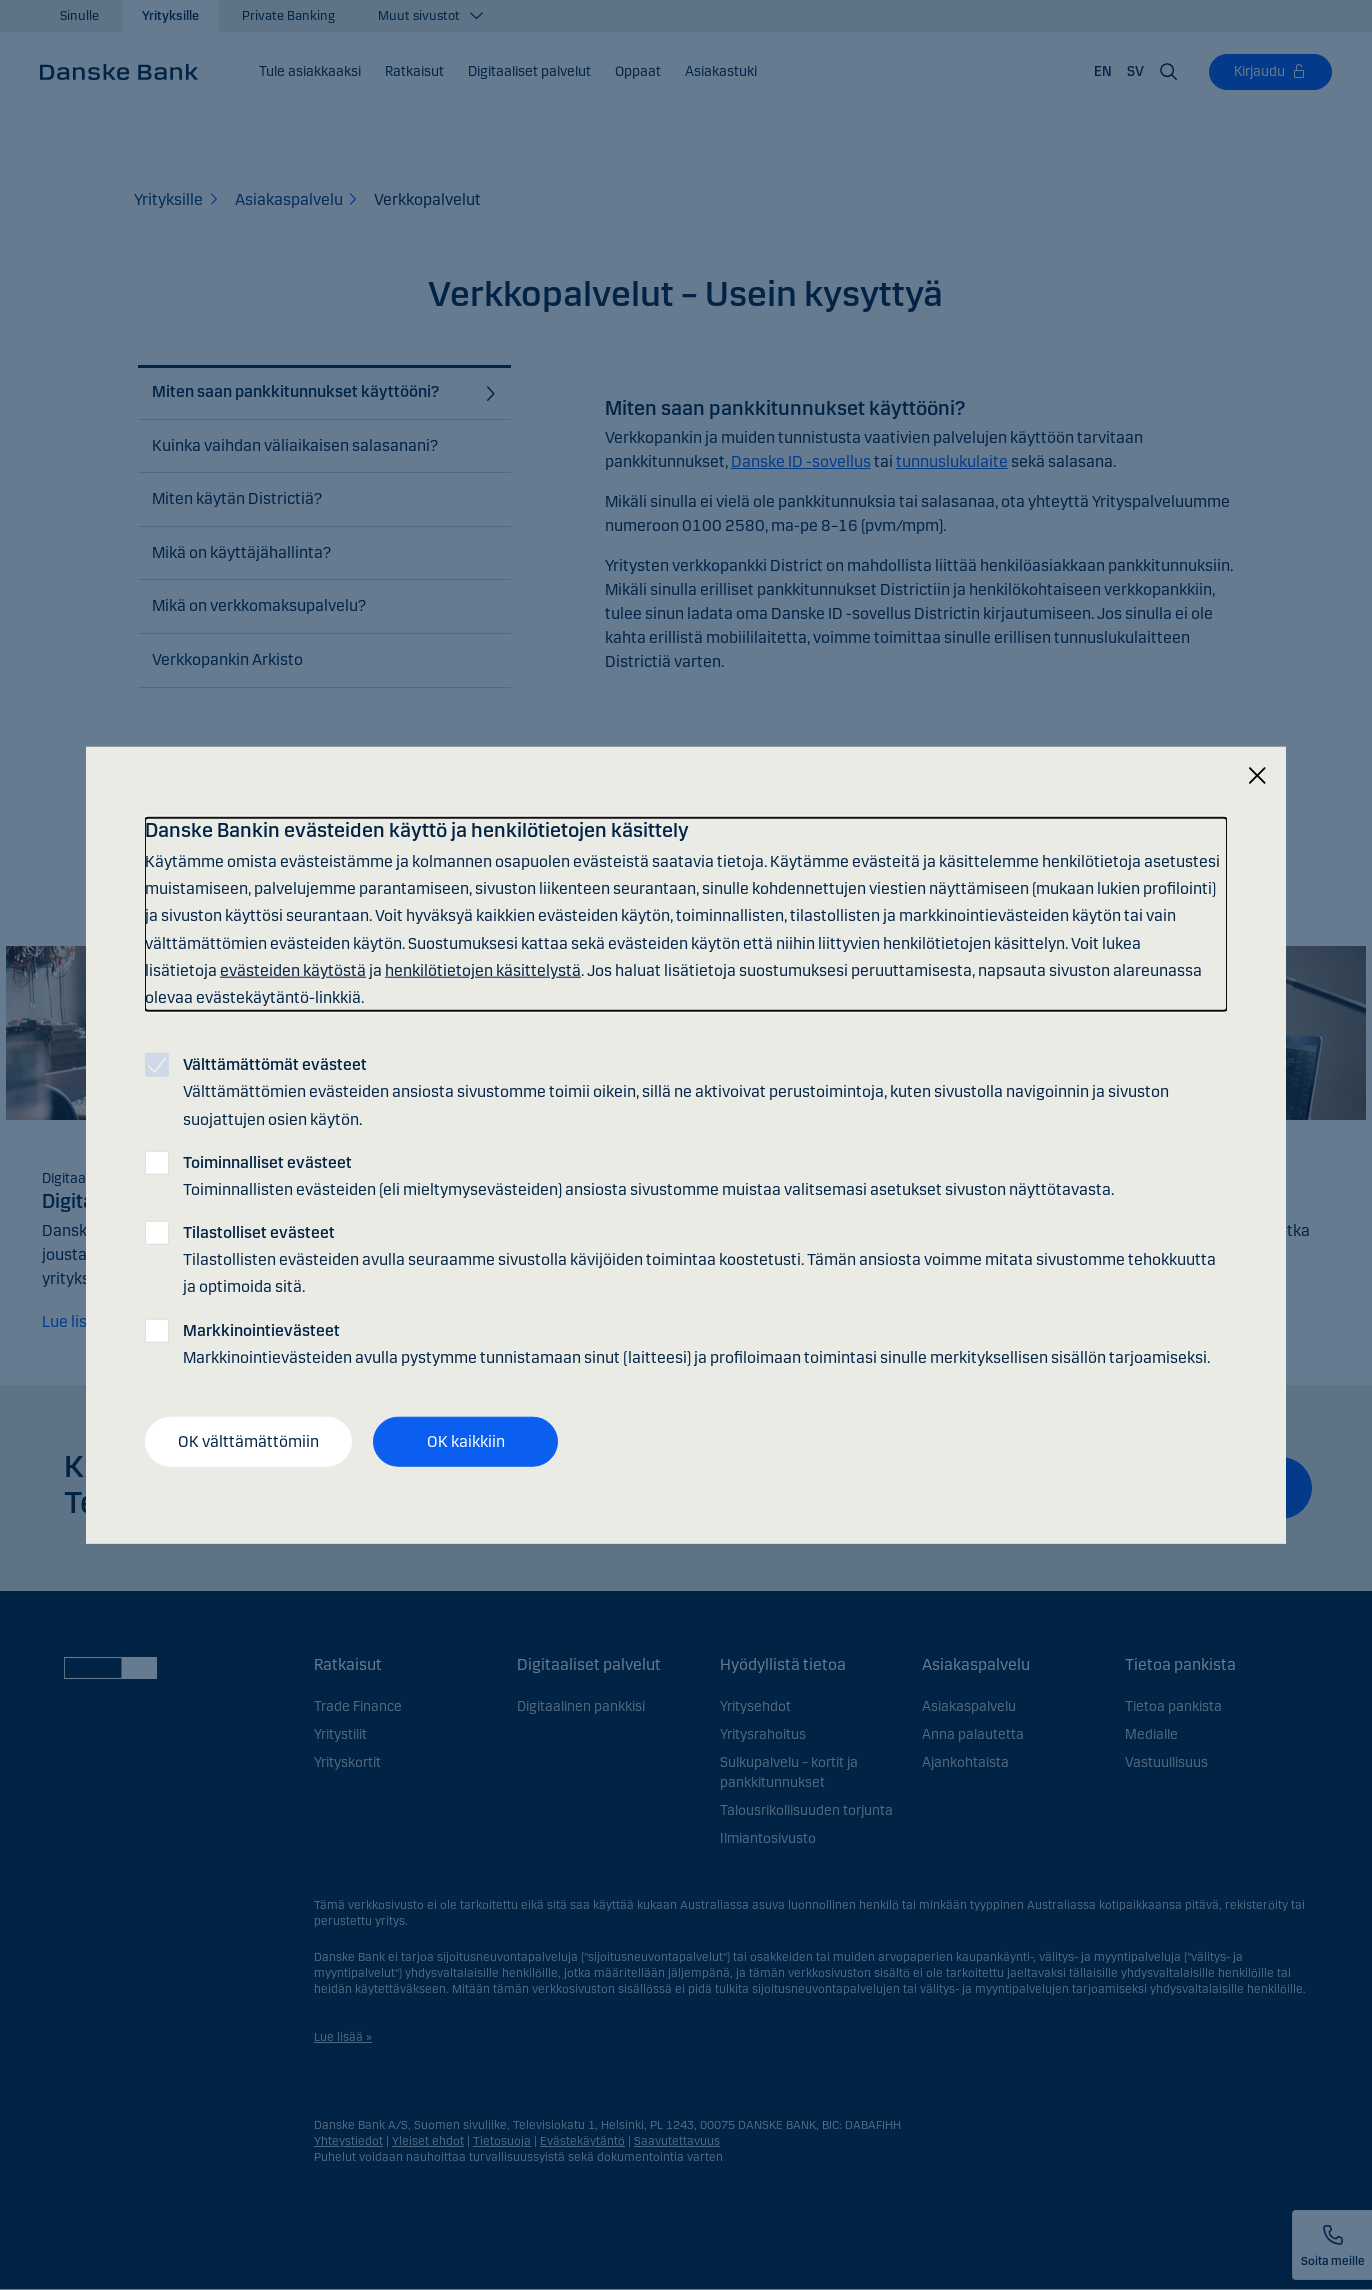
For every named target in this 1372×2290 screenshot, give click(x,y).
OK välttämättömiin (248, 1441)
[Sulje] (1257, 776)
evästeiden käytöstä (293, 969)
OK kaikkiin (466, 1441)
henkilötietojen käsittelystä (483, 969)
